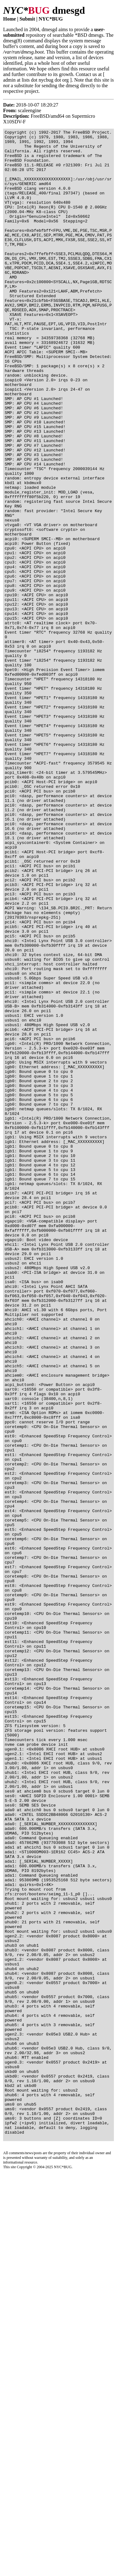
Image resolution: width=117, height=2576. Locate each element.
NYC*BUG (51, 18)
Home (9, 18)
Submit (27, 18)
